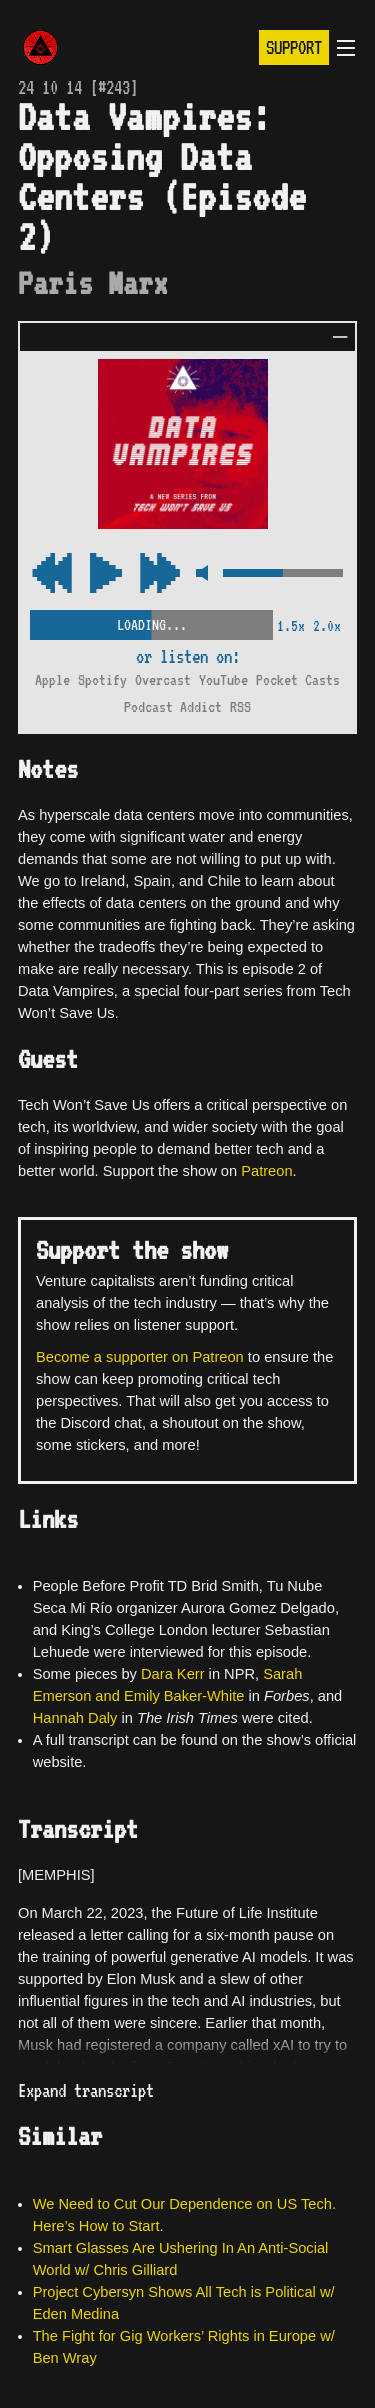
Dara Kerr (173, 1674)
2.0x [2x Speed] (327, 626)
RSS (240, 707)
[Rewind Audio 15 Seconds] (160, 574)
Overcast (163, 680)
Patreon (266, 1171)
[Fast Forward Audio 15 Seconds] (52, 574)
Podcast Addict (173, 707)
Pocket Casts (298, 680)
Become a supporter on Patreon (140, 1357)
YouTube (223, 680)
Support (294, 47)
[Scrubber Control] (151, 621)
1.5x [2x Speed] (291, 626)
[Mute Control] (201, 574)
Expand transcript (86, 2090)
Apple (52, 680)
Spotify (102, 680)
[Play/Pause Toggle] (106, 574)
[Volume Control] (283, 574)
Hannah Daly (75, 1718)
